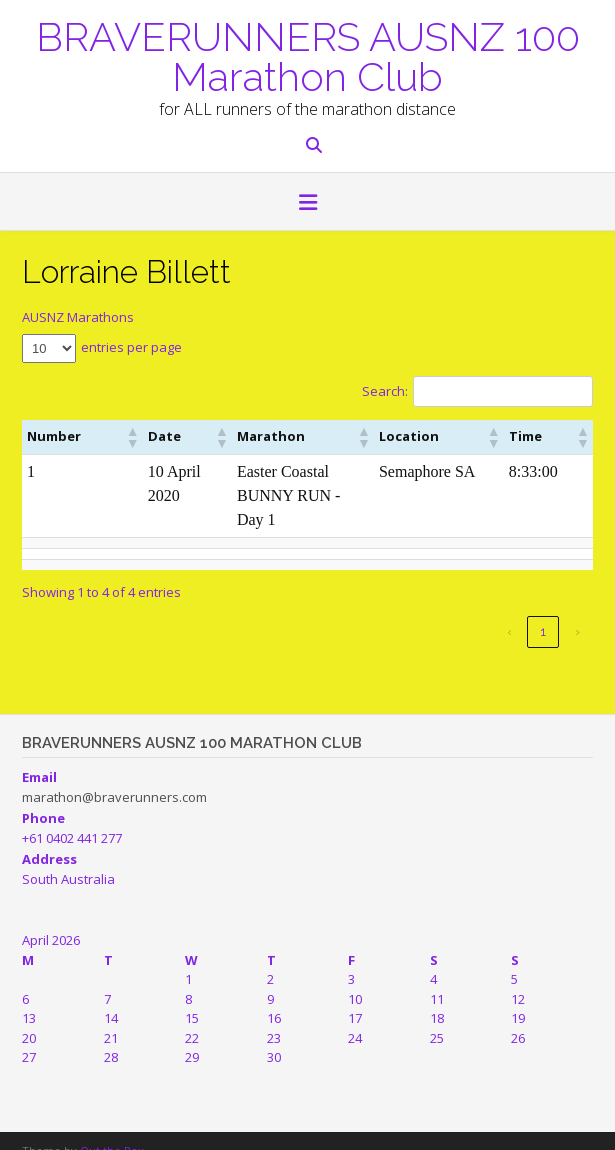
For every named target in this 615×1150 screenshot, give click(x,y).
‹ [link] (509, 607)
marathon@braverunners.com (114, 773)
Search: (385, 391)
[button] (307, 204)
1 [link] (543, 607)
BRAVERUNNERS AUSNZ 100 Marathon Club (308, 55)
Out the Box (112, 1126)
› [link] (577, 607)
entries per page (131, 347)
